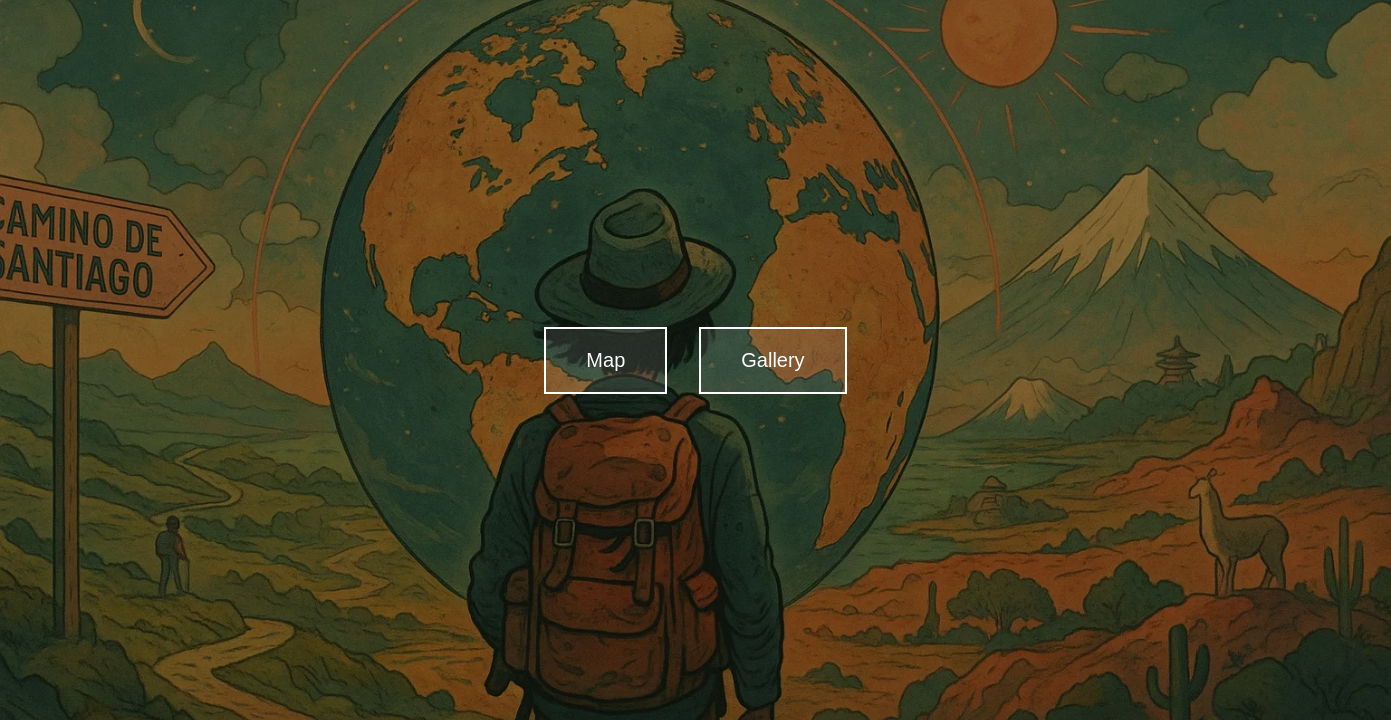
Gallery (772, 360)
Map (605, 360)
